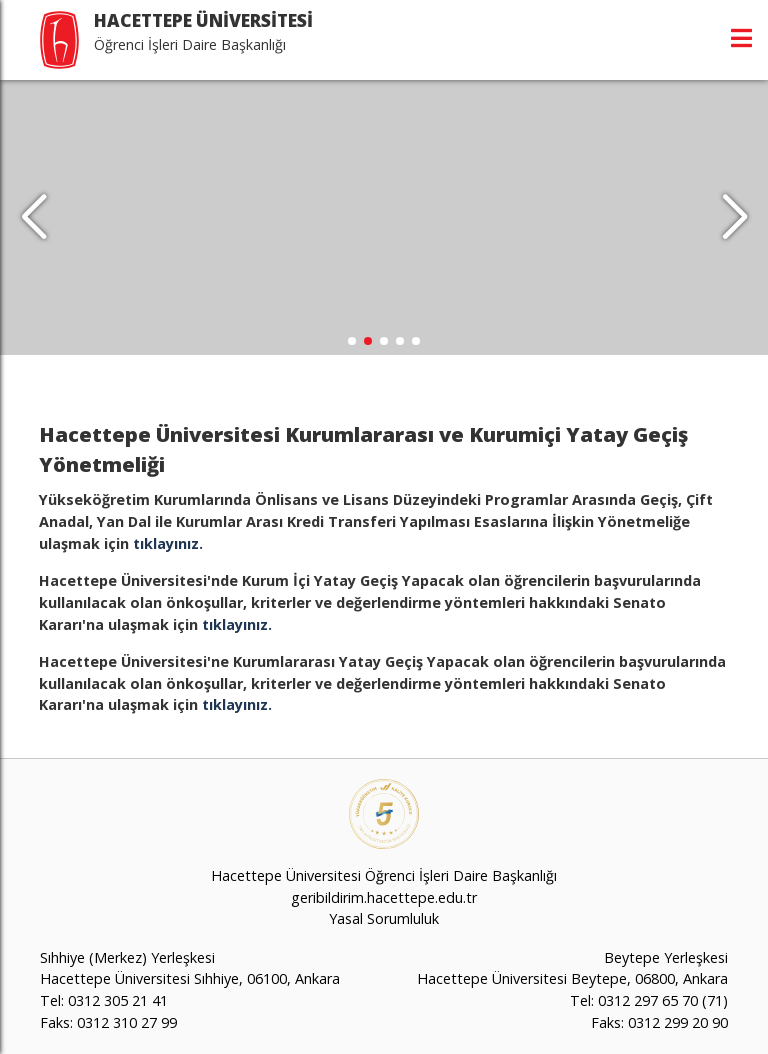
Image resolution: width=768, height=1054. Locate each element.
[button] (734, 218)
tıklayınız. (168, 543)
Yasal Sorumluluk (384, 918)
